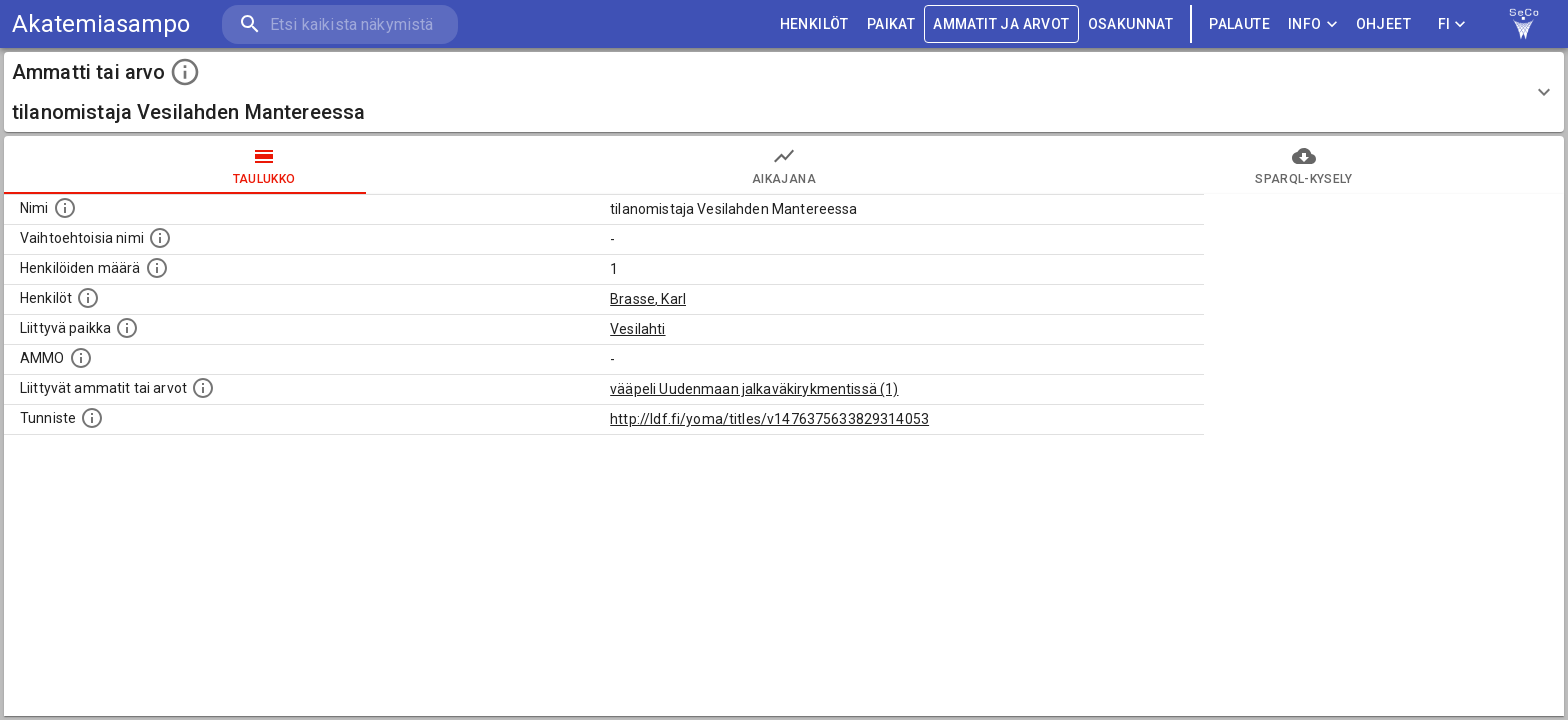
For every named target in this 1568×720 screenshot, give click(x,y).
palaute (1239, 24)
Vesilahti (637, 329)
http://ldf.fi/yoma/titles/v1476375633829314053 (769, 419)
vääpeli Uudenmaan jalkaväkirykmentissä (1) (754, 389)
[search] (340, 24)
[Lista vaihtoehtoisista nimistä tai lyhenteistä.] (160, 238)
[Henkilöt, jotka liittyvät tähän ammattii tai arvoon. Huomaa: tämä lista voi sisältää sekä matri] (88, 298)
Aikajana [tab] (784, 165)
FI (1452, 24)
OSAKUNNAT (1131, 24)
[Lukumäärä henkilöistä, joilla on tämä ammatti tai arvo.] (157, 268)
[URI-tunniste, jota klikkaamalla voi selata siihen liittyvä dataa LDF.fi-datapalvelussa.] (92, 418)
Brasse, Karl (648, 299)
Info (1313, 24)
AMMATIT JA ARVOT (1001, 24)
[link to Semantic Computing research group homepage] (1524, 24)
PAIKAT (891, 24)
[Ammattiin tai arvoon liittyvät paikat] (127, 328)
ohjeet (1383, 24)
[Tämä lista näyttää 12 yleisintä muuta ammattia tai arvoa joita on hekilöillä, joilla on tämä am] (203, 388)
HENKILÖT (814, 24)
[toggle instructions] (185, 72)
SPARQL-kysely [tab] (1304, 165)
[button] (784, 92)
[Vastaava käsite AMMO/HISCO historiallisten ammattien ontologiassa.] (81, 358)
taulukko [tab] (264, 165)
